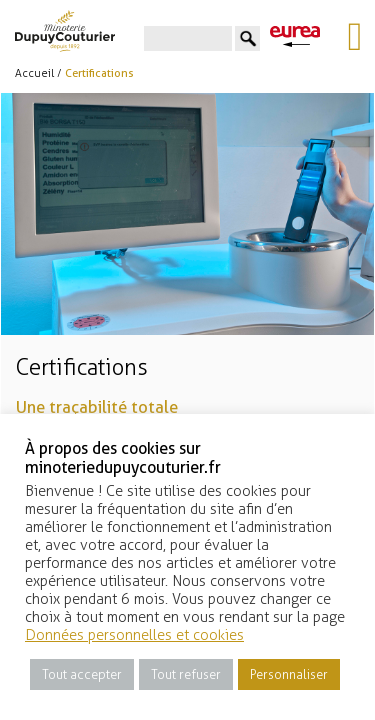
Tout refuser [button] (186, 674)
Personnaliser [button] (289, 674)
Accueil (34, 73)
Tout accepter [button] (82, 674)
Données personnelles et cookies (134, 635)
